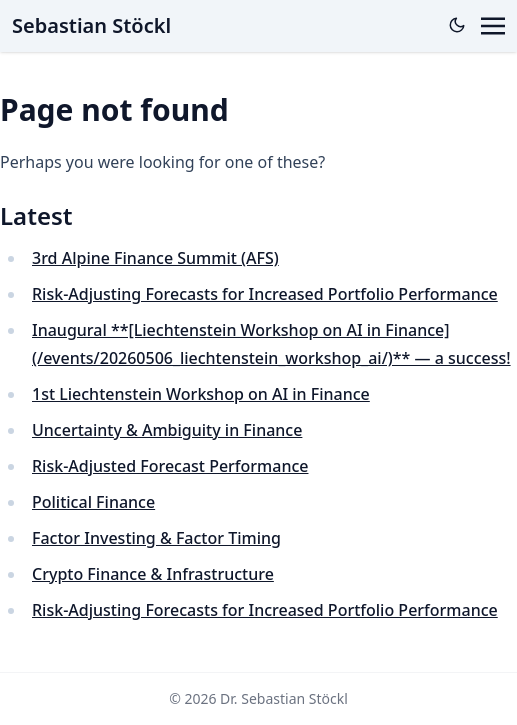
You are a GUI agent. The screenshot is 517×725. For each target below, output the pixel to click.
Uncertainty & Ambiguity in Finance (167, 430)
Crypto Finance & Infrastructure (153, 574)
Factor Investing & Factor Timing (156, 538)
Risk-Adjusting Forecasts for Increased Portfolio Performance (265, 294)
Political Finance (93, 502)
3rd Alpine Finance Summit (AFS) (155, 258)
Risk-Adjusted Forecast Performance (170, 466)
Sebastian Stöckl (91, 25)
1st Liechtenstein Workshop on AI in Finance (201, 394)
